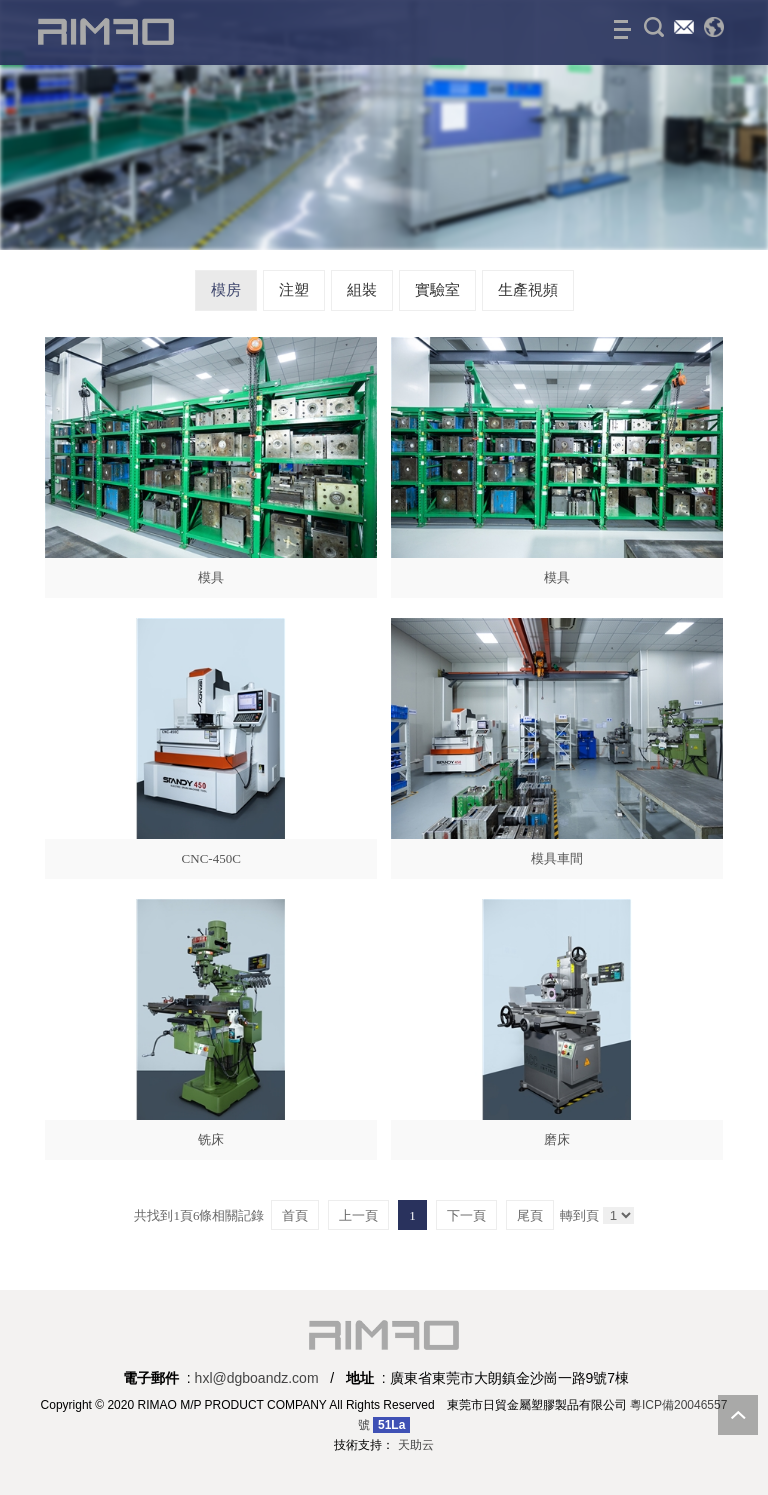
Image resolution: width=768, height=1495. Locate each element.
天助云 (416, 1445)
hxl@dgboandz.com (257, 1378)
